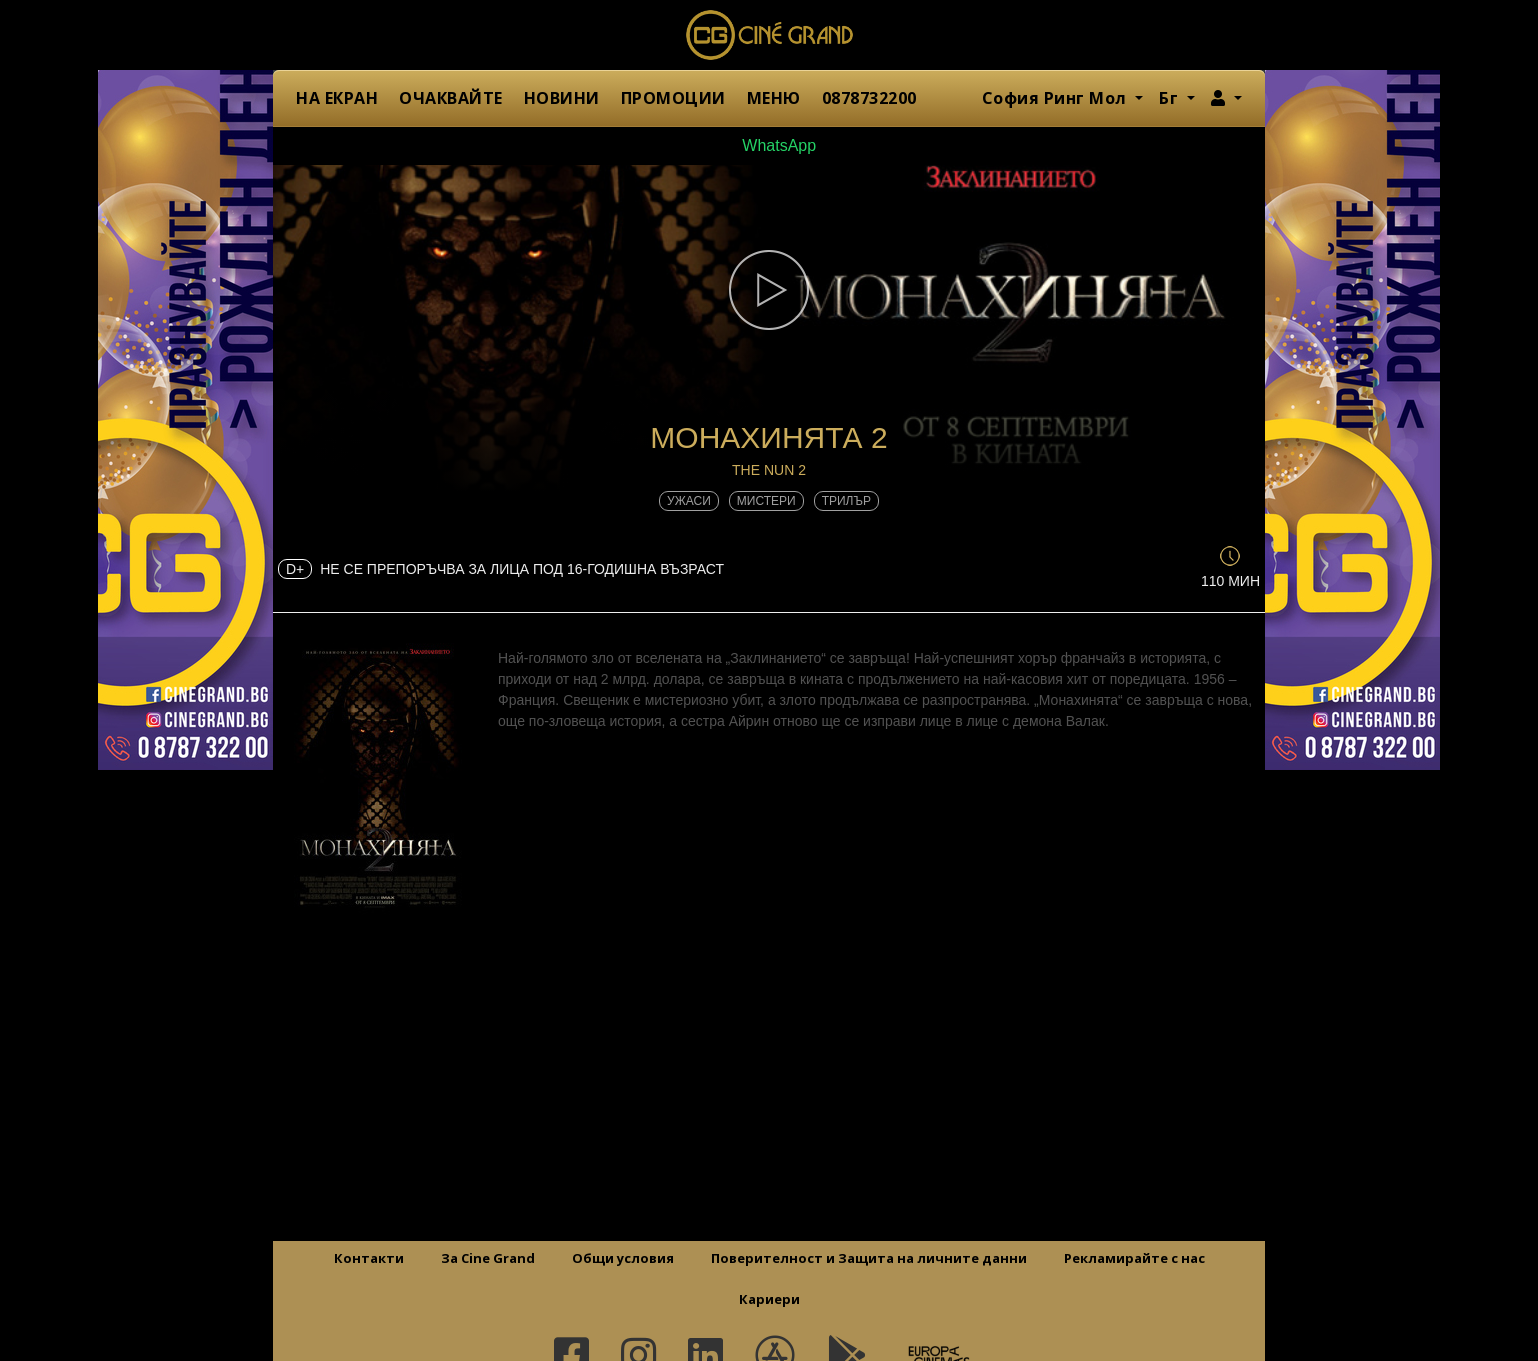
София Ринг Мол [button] (1057, 98)
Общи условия (623, 1258)
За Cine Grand (488, 1258)
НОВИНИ (562, 98)
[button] (1226, 98)
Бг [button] (1171, 98)
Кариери (769, 1299)
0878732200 (869, 98)
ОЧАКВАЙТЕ (451, 98)
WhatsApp (769, 145)
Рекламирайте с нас (1134, 1258)
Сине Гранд (769, 35)
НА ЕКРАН (337, 98)
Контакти (369, 1258)
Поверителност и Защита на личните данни (869, 1258)
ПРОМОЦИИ (673, 98)
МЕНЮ (774, 98)
